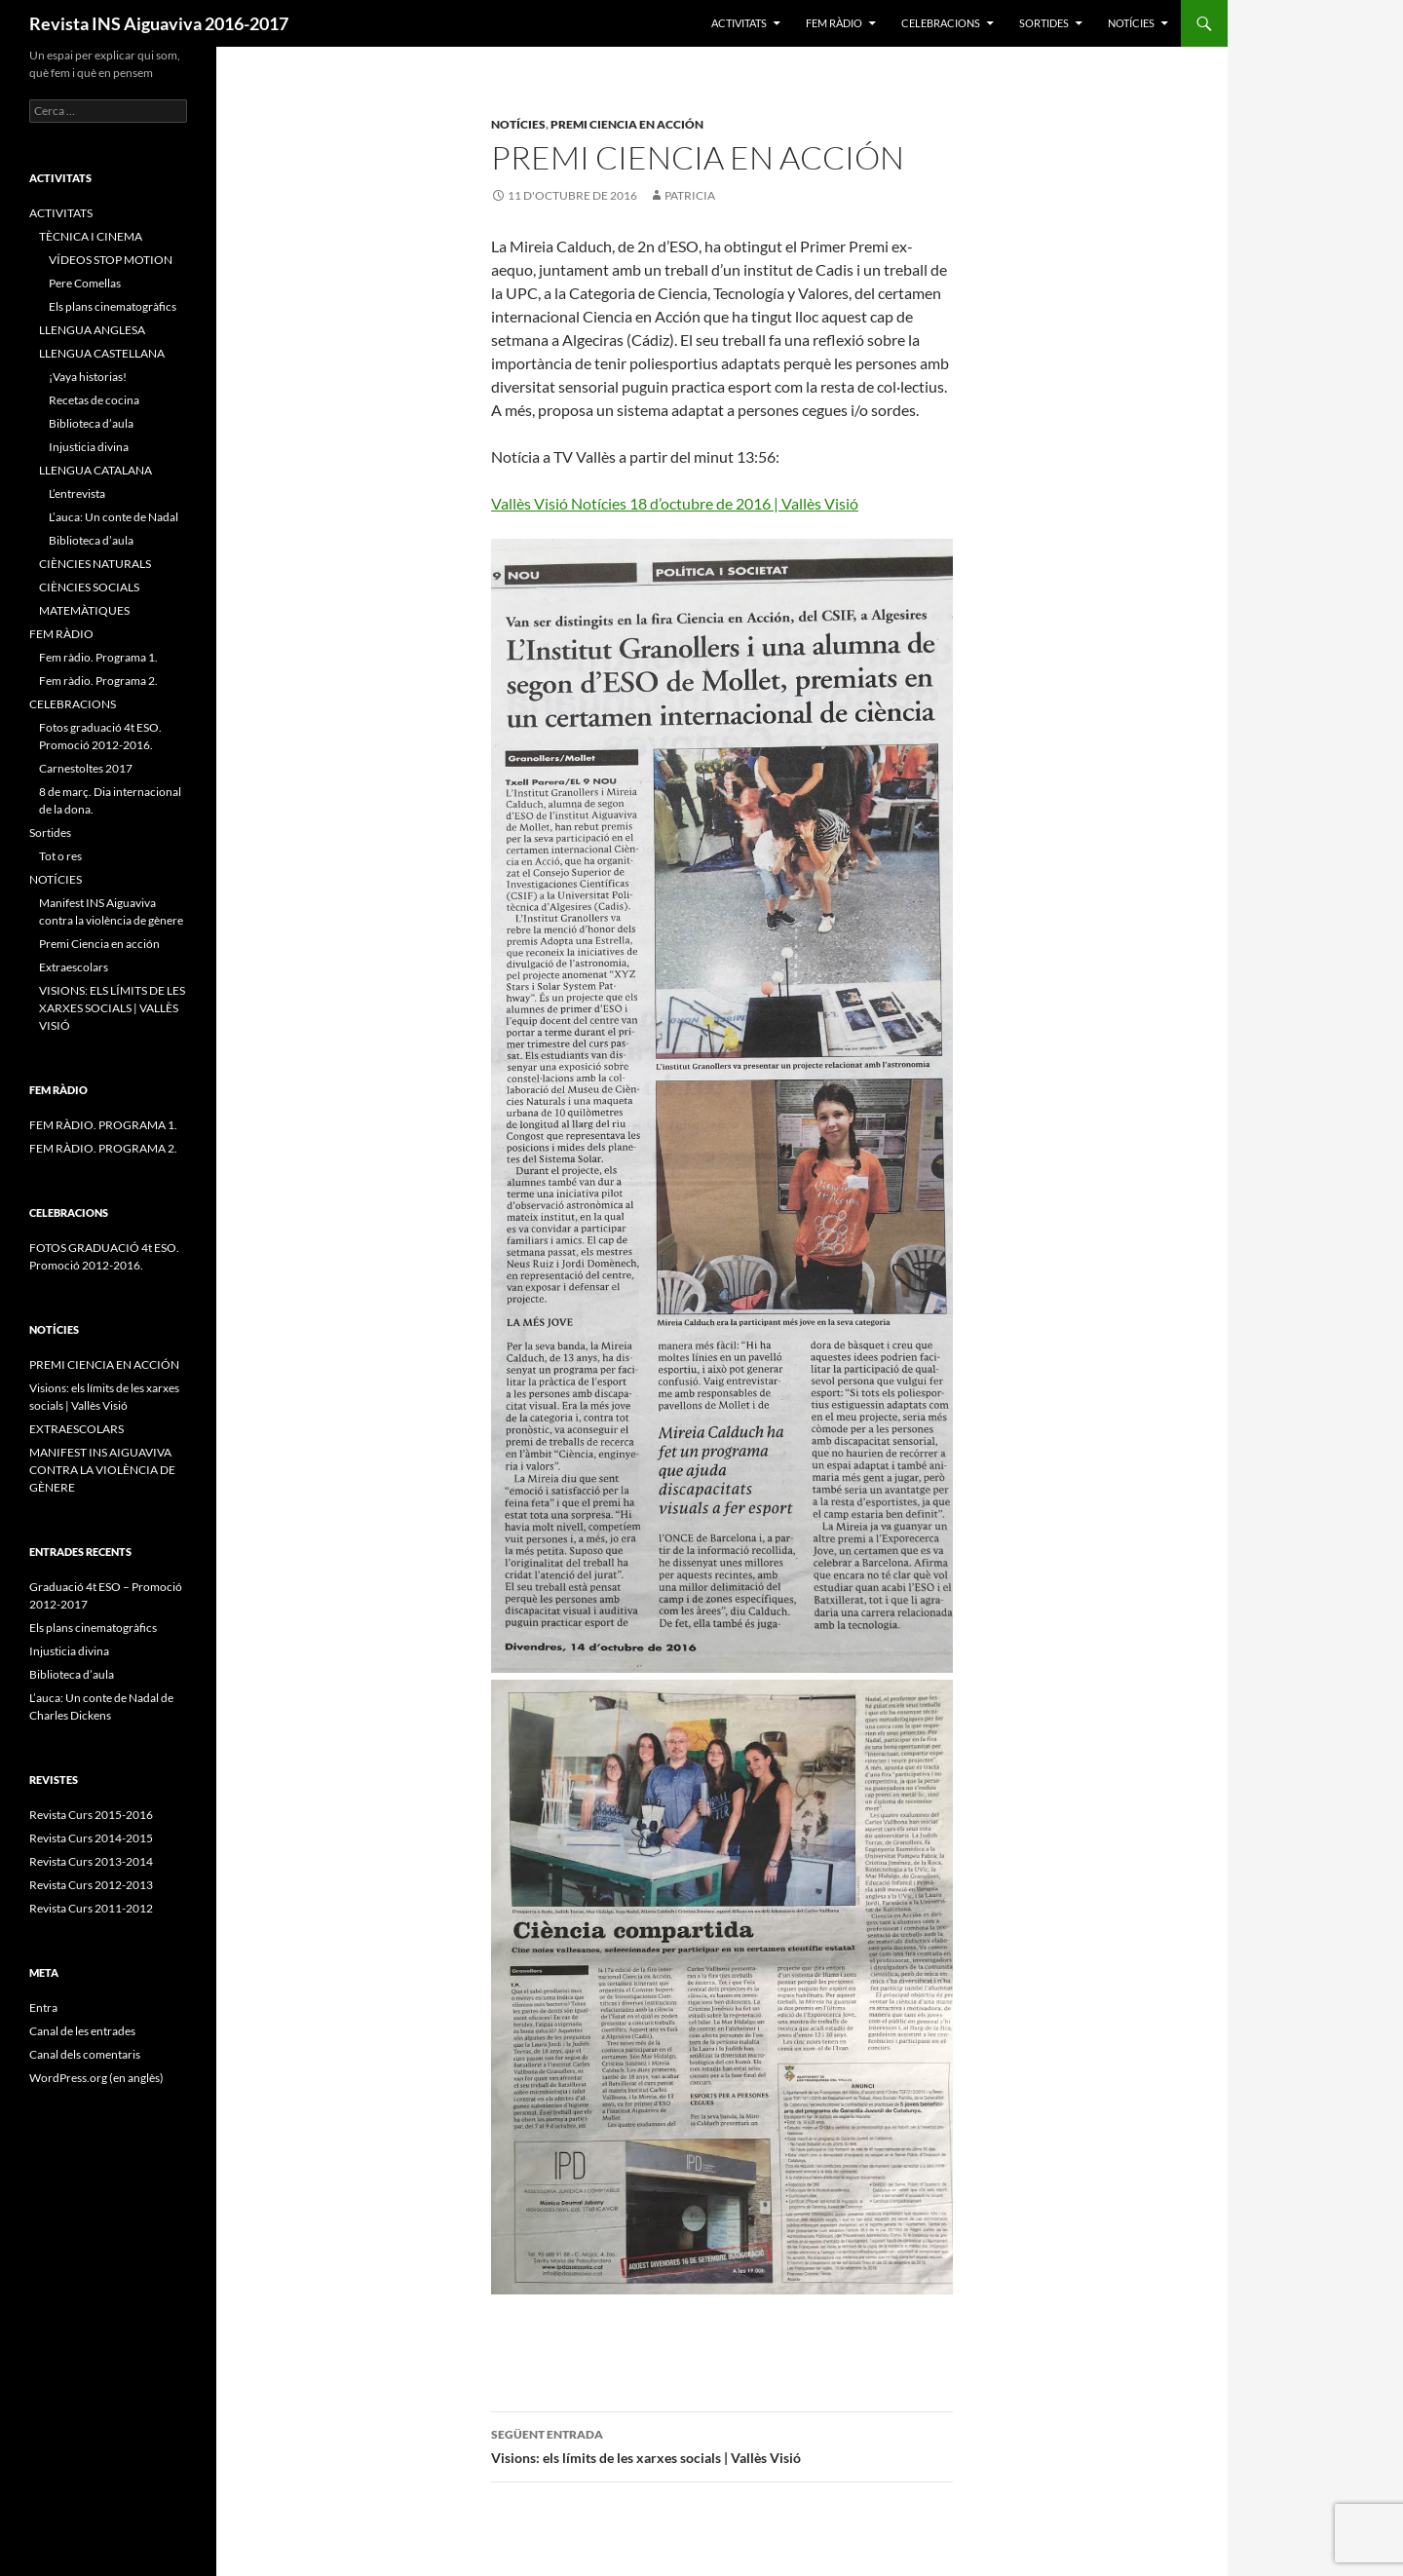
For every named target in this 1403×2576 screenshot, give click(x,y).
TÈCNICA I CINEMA (90, 236)
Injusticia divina (89, 446)
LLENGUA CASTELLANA (102, 353)
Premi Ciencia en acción (626, 124)
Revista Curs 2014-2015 (91, 1838)
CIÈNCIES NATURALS (95, 563)
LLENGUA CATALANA (95, 470)
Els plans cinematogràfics (112, 306)
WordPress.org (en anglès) (96, 2077)
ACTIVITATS (739, 23)
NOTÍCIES (1131, 23)
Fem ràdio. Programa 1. (98, 657)
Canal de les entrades (82, 2031)
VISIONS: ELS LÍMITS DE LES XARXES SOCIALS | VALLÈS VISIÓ (112, 1008)
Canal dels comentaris (84, 2054)
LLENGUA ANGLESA (92, 329)
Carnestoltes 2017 (86, 768)
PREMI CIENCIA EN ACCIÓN (104, 1364)
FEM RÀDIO (834, 23)
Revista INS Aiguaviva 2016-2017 (158, 23)
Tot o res (60, 856)
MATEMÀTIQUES (84, 610)
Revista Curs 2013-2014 (91, 1861)
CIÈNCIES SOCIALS (89, 587)
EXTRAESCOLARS (76, 1428)
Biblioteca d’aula (91, 423)
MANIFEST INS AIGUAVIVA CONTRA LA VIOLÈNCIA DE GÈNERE (102, 1470)
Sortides (1044, 23)
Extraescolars (73, 967)
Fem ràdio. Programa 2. (98, 680)
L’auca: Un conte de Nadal (113, 517)
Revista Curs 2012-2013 (91, 1884)
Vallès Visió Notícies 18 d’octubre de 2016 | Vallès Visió (674, 503)
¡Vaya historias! (88, 376)
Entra (43, 2007)
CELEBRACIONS (940, 23)
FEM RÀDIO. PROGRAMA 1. (103, 1125)
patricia (689, 195)
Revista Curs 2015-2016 (91, 1814)
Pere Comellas (85, 283)
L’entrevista (77, 493)
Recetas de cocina (94, 400)
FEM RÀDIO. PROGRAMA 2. (103, 1148)
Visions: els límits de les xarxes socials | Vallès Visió (722, 2444)
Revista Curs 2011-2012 (91, 1908)
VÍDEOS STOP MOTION (110, 259)
